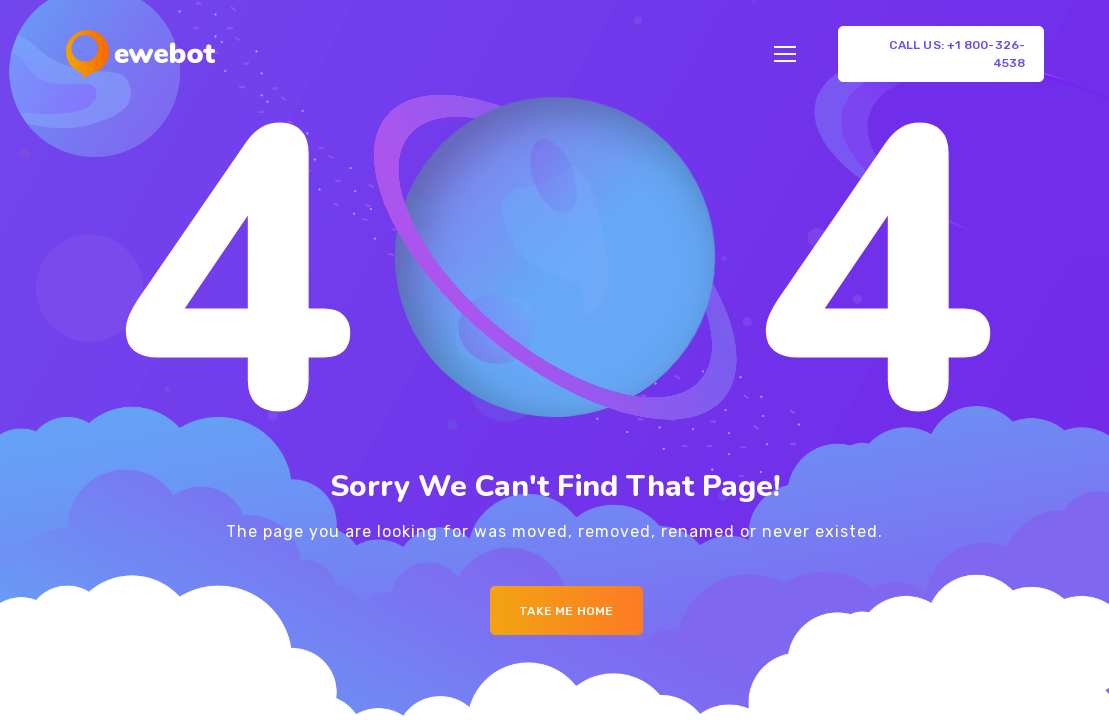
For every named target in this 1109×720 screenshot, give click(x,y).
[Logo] (140, 54)
